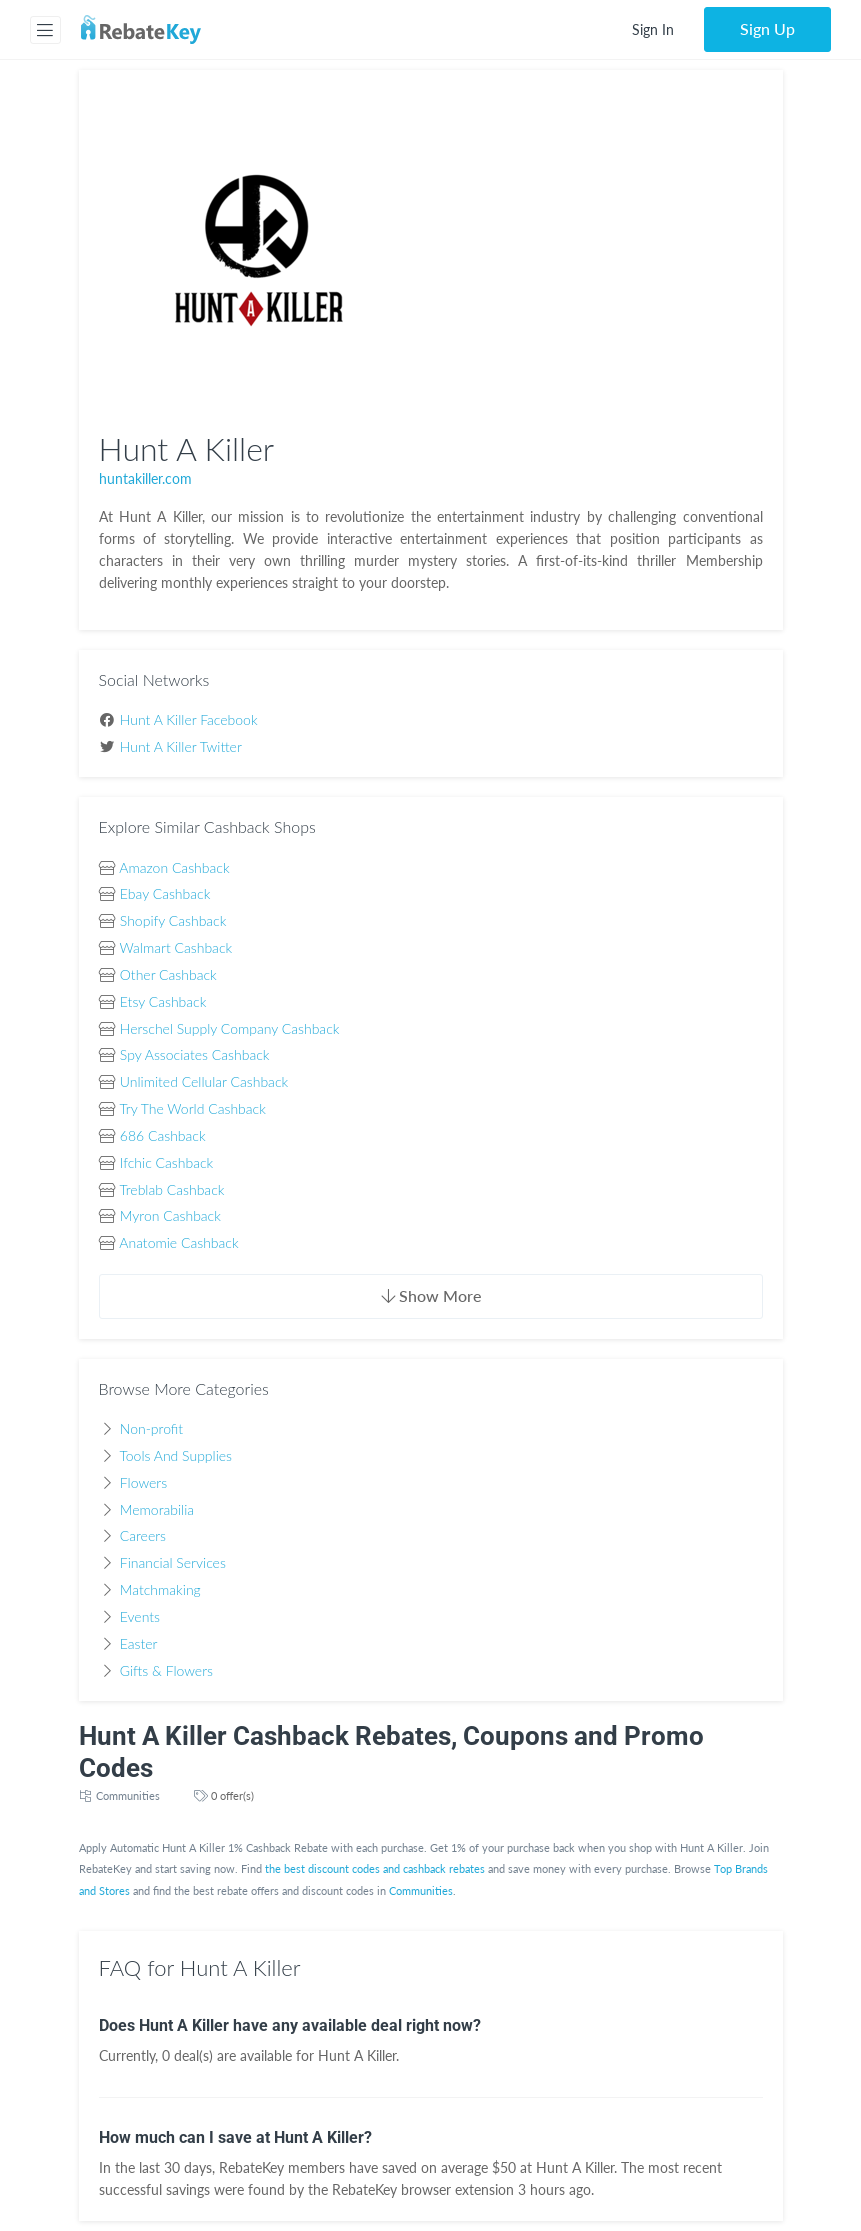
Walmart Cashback (176, 947)
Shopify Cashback (173, 920)
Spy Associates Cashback (195, 1054)
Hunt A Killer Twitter (181, 746)
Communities (128, 1795)
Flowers (143, 1482)
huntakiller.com (145, 478)
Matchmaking (160, 1589)
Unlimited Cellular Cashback (204, 1081)
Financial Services (173, 1562)
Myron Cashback (170, 1215)
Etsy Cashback (163, 1001)
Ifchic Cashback (166, 1162)
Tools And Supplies (175, 1455)
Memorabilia (157, 1509)
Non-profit (151, 1428)
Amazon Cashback (174, 867)
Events (140, 1616)
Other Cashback (168, 974)
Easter (139, 1643)
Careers (143, 1535)
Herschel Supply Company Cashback (230, 1028)
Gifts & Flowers (166, 1670)
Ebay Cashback (165, 893)
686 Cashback (163, 1135)
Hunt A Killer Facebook (189, 719)
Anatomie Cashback (178, 1242)
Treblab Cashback (171, 1189)
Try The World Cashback (192, 1108)
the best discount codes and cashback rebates (375, 1868)
